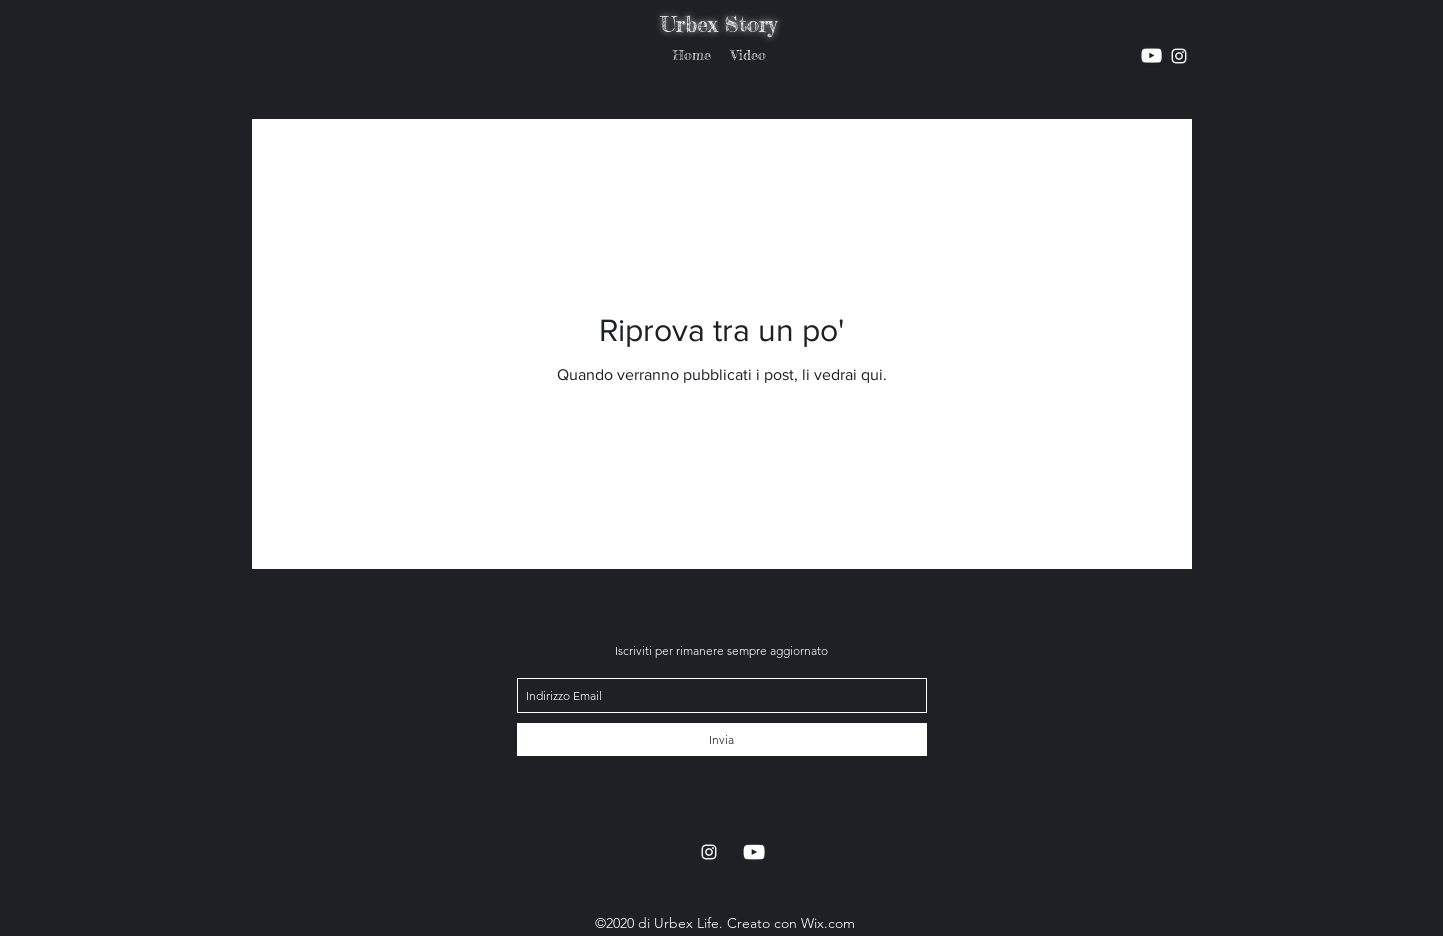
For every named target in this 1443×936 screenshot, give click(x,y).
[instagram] (1151, 55)
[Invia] (722, 739)
